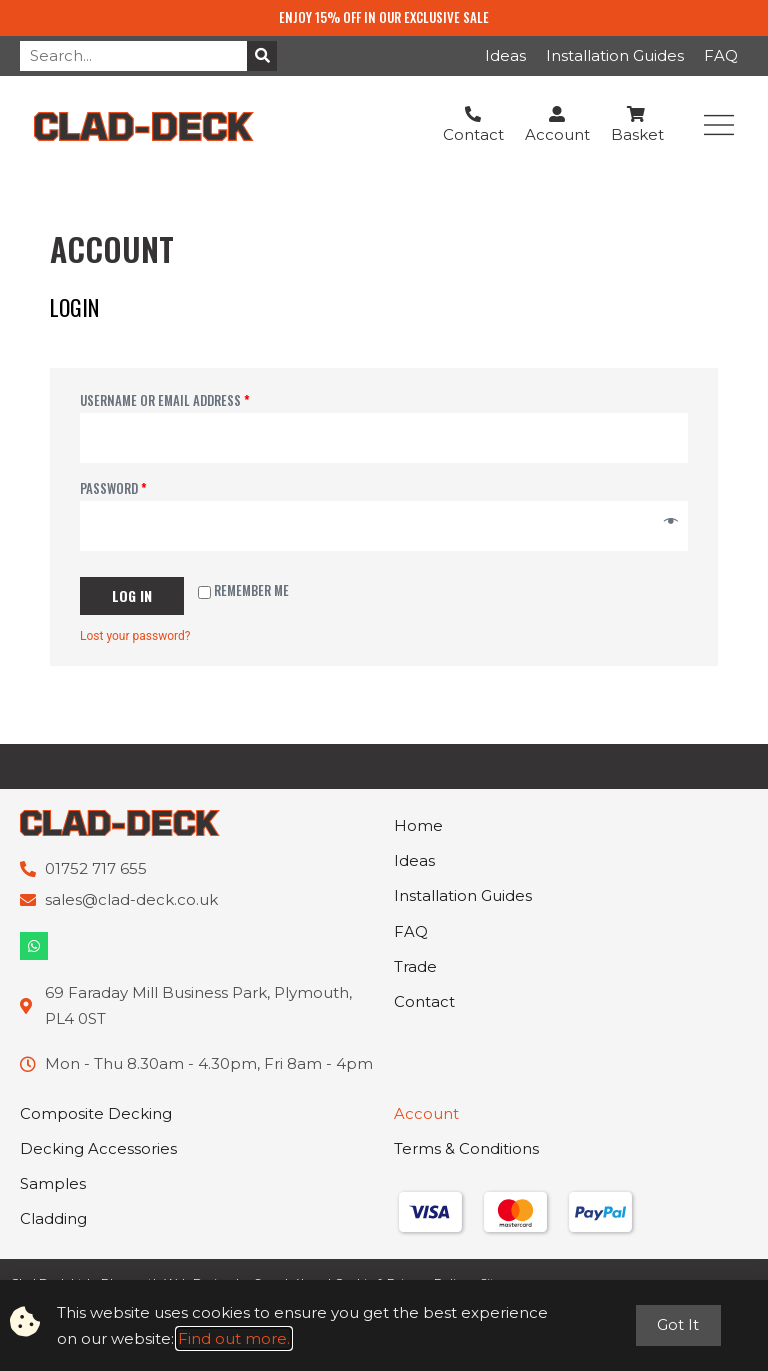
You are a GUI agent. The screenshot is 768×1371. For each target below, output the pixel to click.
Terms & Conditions (466, 1149)
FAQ (721, 55)
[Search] (262, 56)
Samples (53, 1185)
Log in (132, 595)
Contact (424, 1004)
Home (418, 826)
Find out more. (234, 1338)
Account (426, 1114)
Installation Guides (615, 55)
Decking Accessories (98, 1149)
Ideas (505, 55)
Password (113, 488)
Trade (415, 968)
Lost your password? (135, 636)
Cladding (53, 1220)
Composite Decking (96, 1114)
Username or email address (165, 400)
